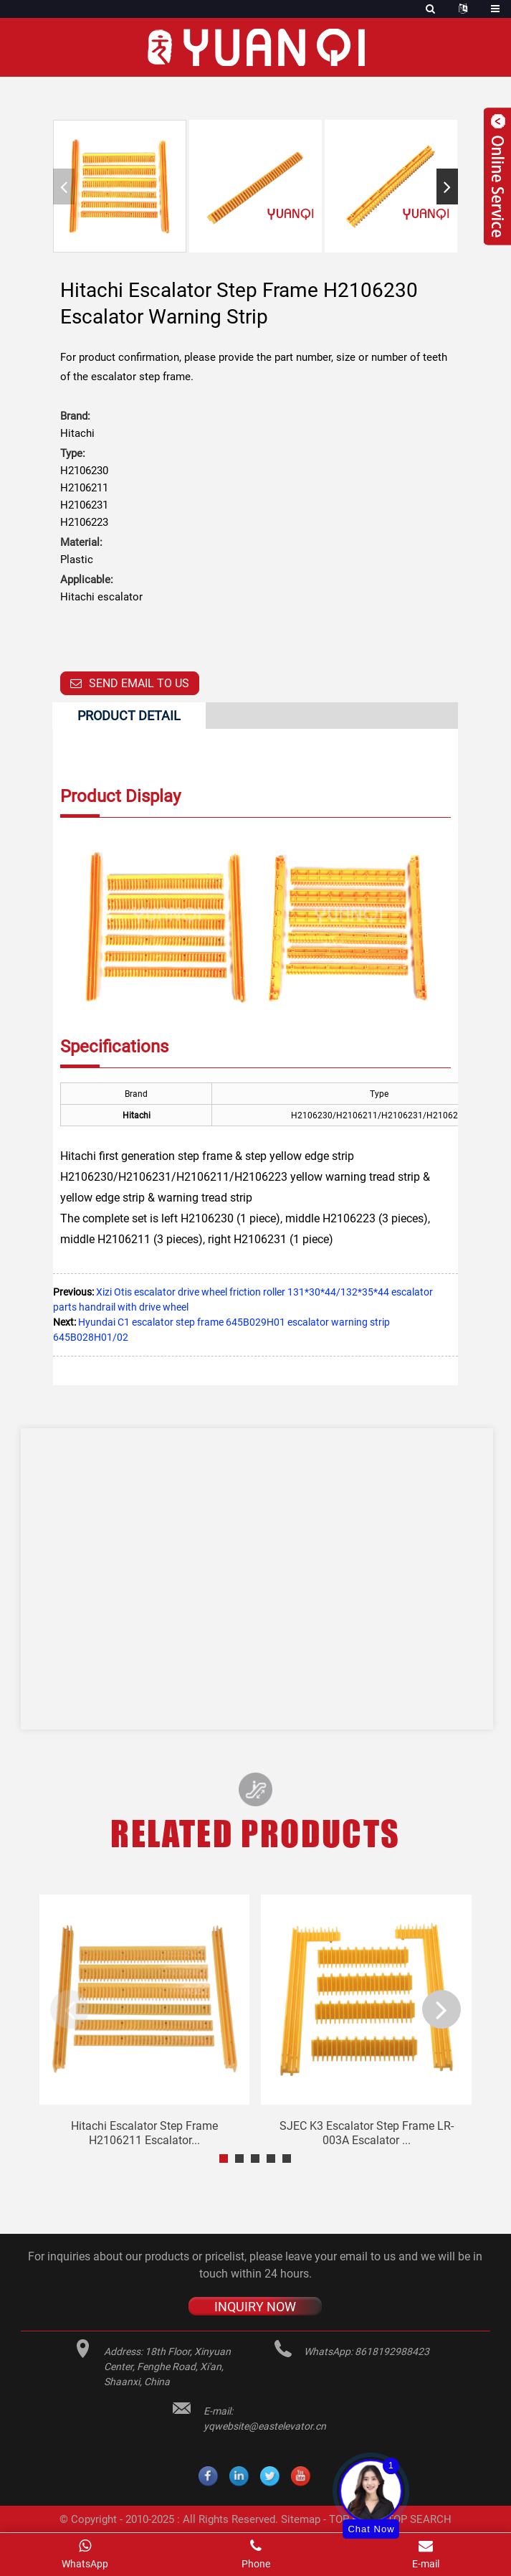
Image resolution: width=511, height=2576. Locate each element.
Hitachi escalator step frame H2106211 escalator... (144, 2132)
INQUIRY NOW (255, 2306)
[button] (447, 186)
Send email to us (139, 683)
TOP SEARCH (419, 2519)
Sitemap (300, 2519)
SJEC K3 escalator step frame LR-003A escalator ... (367, 2132)
